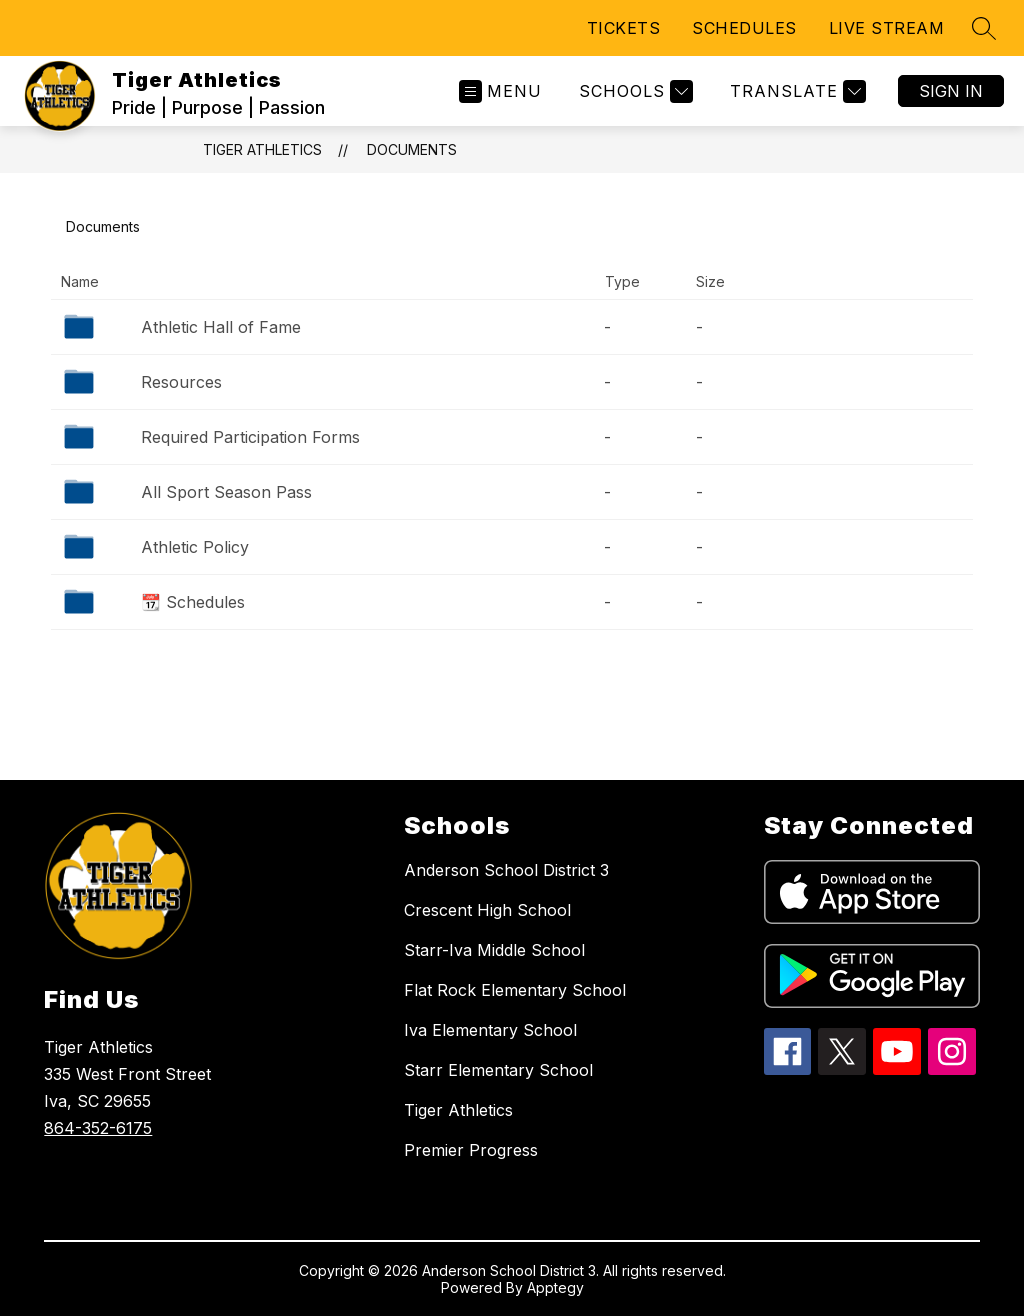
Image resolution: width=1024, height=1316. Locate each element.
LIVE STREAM (887, 28)
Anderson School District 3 (506, 870)
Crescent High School (487, 910)
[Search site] (984, 28)
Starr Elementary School (498, 1070)
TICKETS (624, 28)
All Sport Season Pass (226, 492)
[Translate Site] (795, 91)
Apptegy (555, 1287)
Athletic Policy (195, 547)
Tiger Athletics (262, 149)
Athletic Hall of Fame (221, 327)
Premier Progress (471, 1150)
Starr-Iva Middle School (494, 950)
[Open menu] (500, 91)
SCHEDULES (744, 28)
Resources (181, 382)
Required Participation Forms (250, 437)
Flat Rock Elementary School (515, 990)
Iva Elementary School (490, 1030)
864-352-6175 (98, 1128)
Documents (412, 149)
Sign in (951, 91)
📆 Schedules (193, 602)
